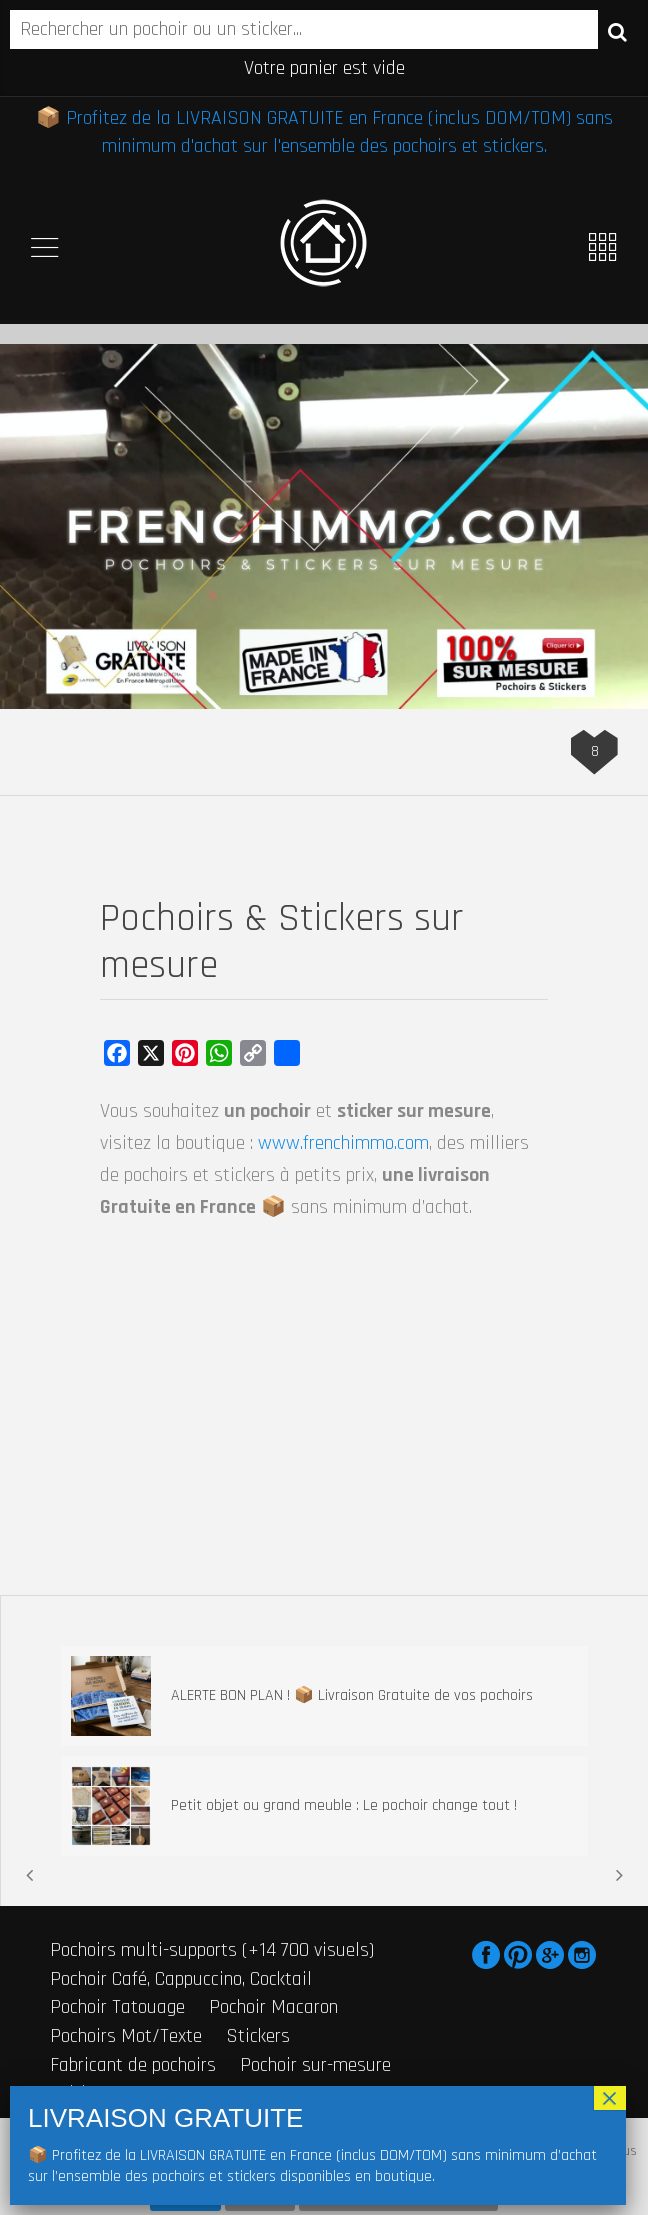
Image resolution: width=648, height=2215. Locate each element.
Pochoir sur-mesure (315, 2065)
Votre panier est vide (324, 68)
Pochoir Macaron (273, 2007)
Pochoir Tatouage (117, 2007)
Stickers (258, 2036)
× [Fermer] (610, 2098)
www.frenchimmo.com (343, 1143)
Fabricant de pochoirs (133, 2065)
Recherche (617, 31)
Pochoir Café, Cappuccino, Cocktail (181, 1979)
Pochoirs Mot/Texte (126, 2036)
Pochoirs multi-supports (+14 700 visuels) (212, 1950)
